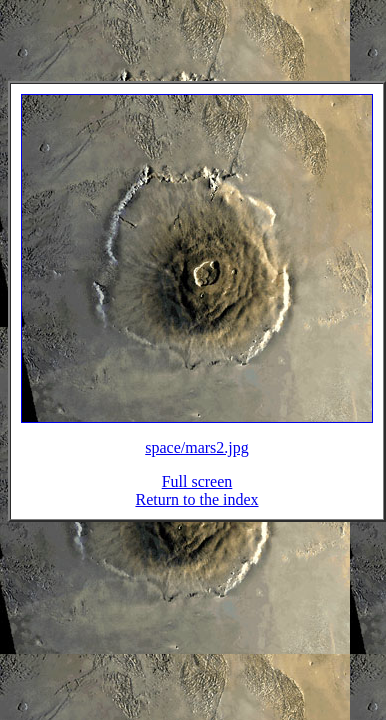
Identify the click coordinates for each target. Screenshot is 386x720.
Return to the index (196, 511)
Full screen (197, 493)
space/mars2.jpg (197, 459)
